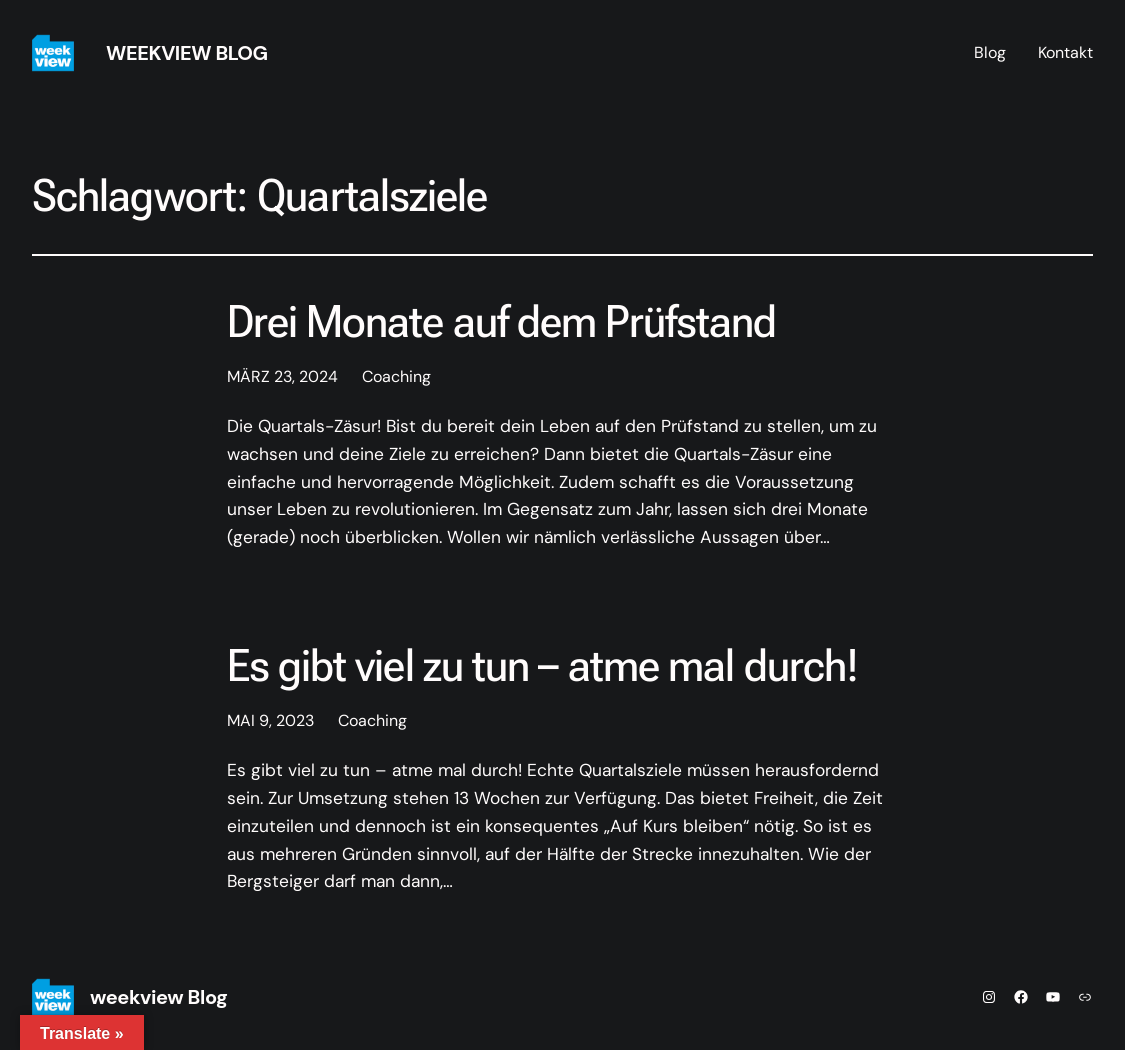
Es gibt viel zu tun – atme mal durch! (543, 666)
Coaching (396, 376)
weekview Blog (187, 53)
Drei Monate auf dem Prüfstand (502, 322)
